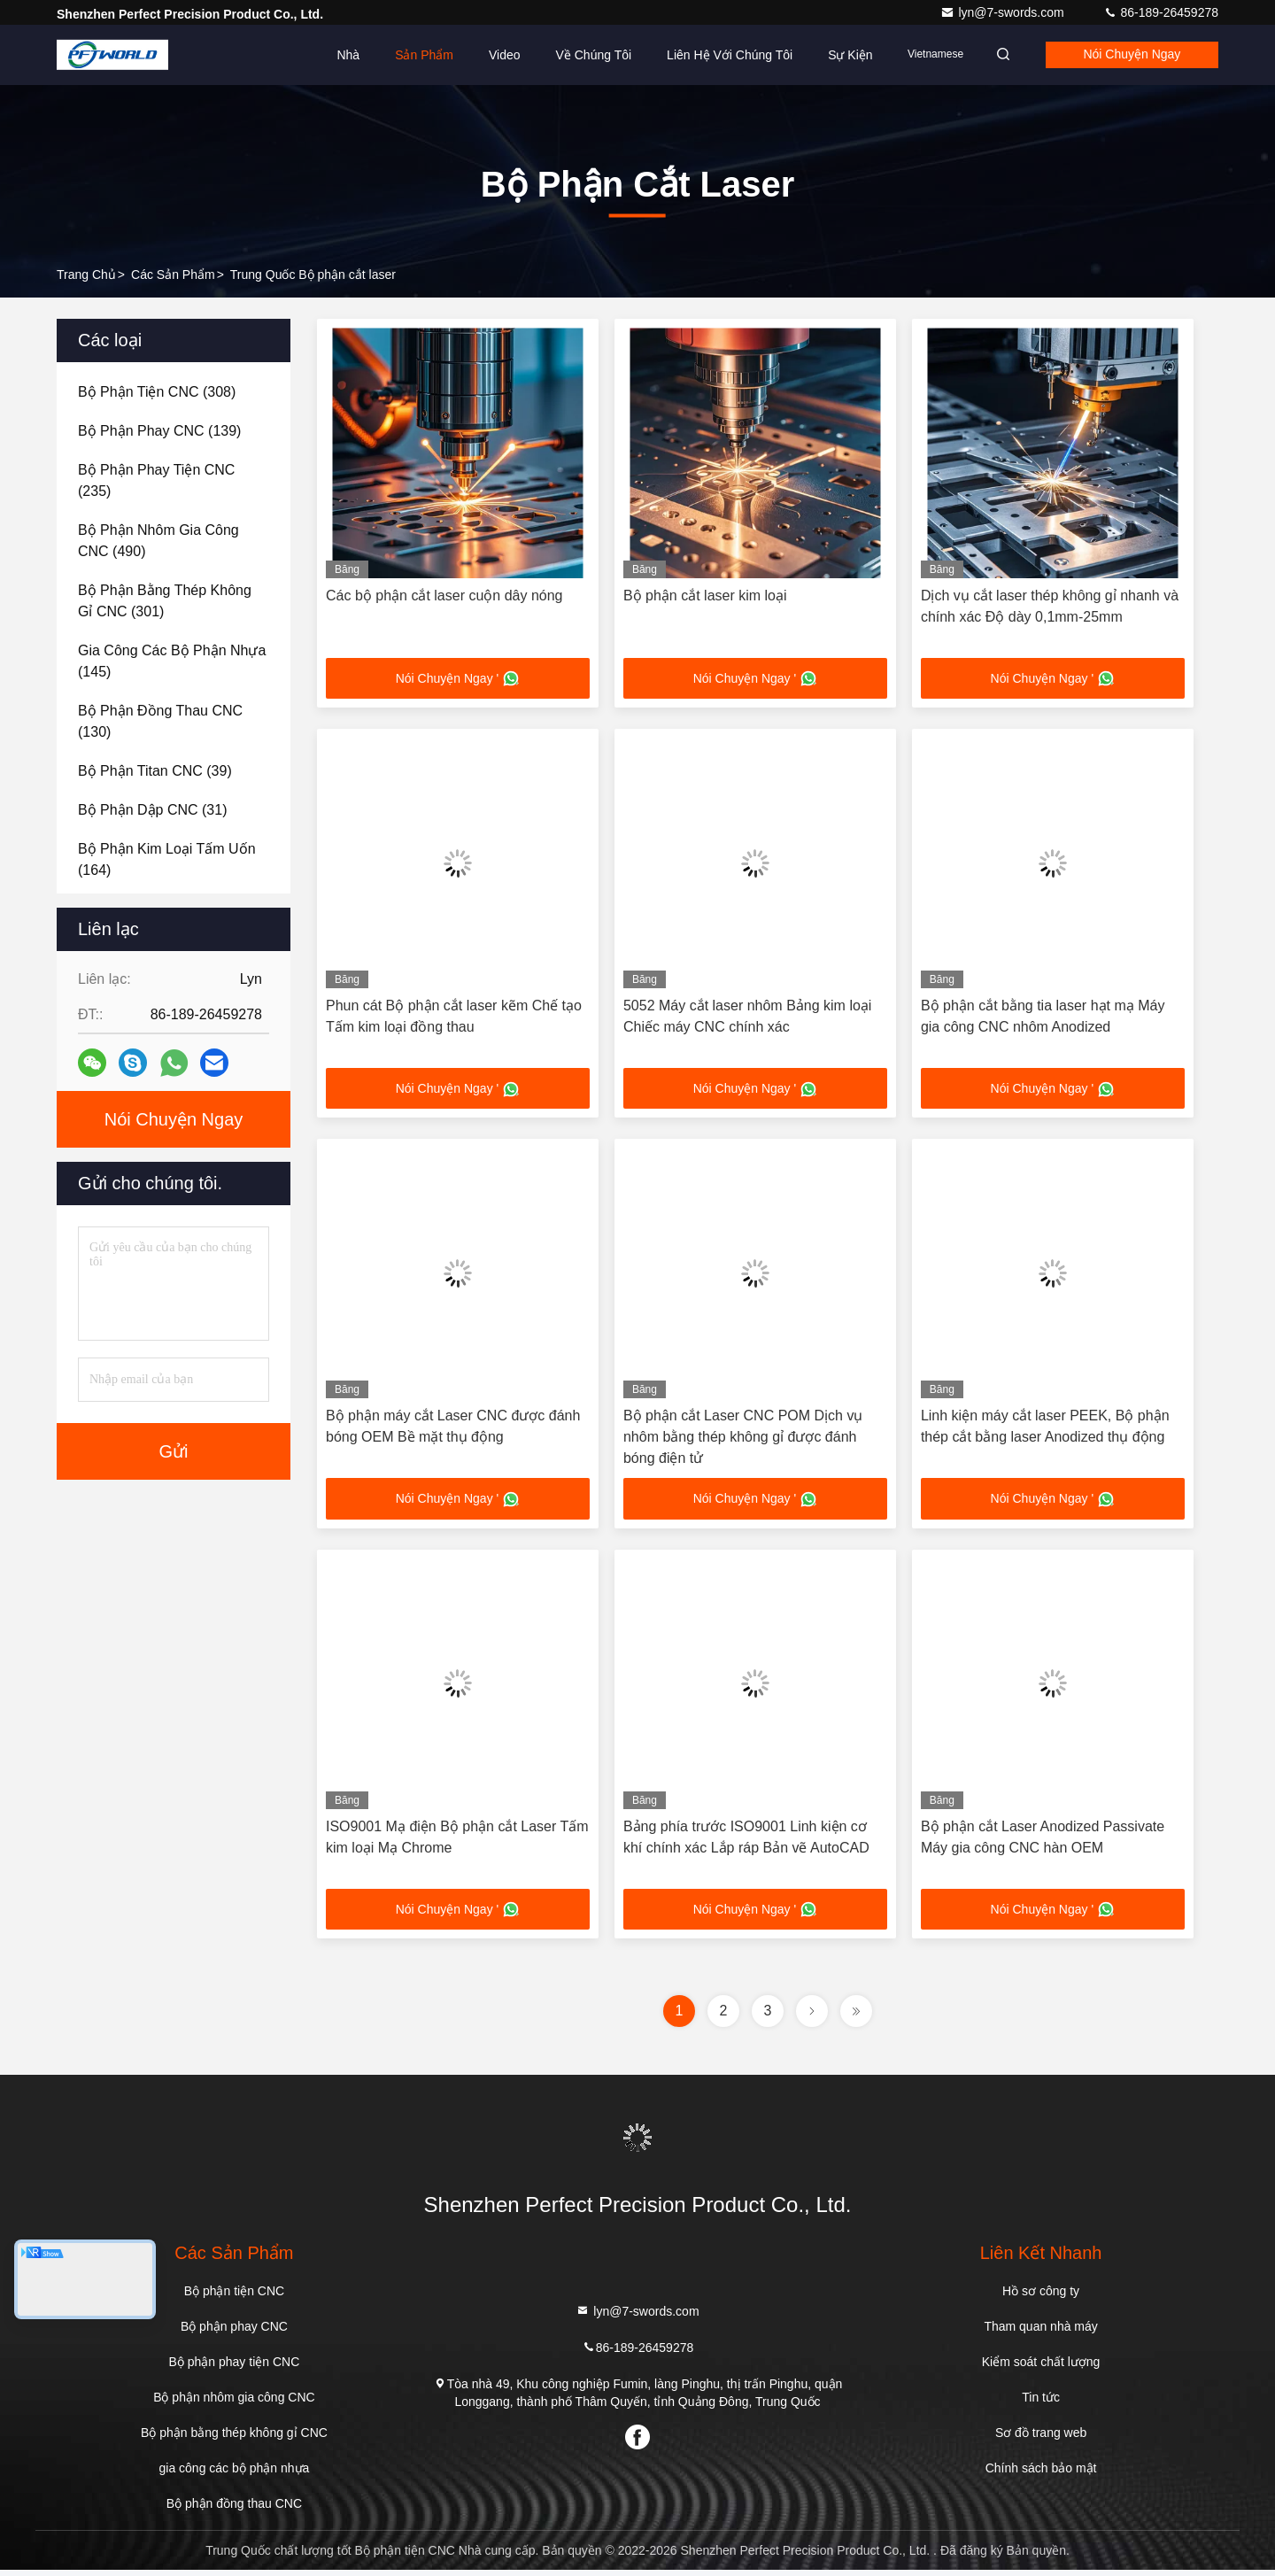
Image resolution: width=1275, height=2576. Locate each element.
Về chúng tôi (577, 55)
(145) (172, 661)
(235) (156, 480)
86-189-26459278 (1160, 12)
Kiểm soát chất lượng (1041, 2368)
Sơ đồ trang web (1040, 2439)
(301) (164, 601)
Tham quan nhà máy (1040, 2332)
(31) (153, 809)
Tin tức (1041, 2403)
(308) (157, 391)
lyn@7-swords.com (1003, 12)
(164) (167, 859)
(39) (155, 770)
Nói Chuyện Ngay (1127, 55)
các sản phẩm (173, 274)
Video (488, 55)
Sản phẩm (407, 55)
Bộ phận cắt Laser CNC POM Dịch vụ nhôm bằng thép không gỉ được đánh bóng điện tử (743, 1440)
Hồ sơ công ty (1040, 2297)
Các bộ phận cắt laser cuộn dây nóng (444, 595)
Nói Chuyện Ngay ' (458, 679)
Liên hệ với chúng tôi (713, 55)
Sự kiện (833, 55)
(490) (158, 540)
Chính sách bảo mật (1041, 2474)
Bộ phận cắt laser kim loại (705, 595)
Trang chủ (86, 274)
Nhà (332, 55)
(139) (159, 430)
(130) (160, 721)
